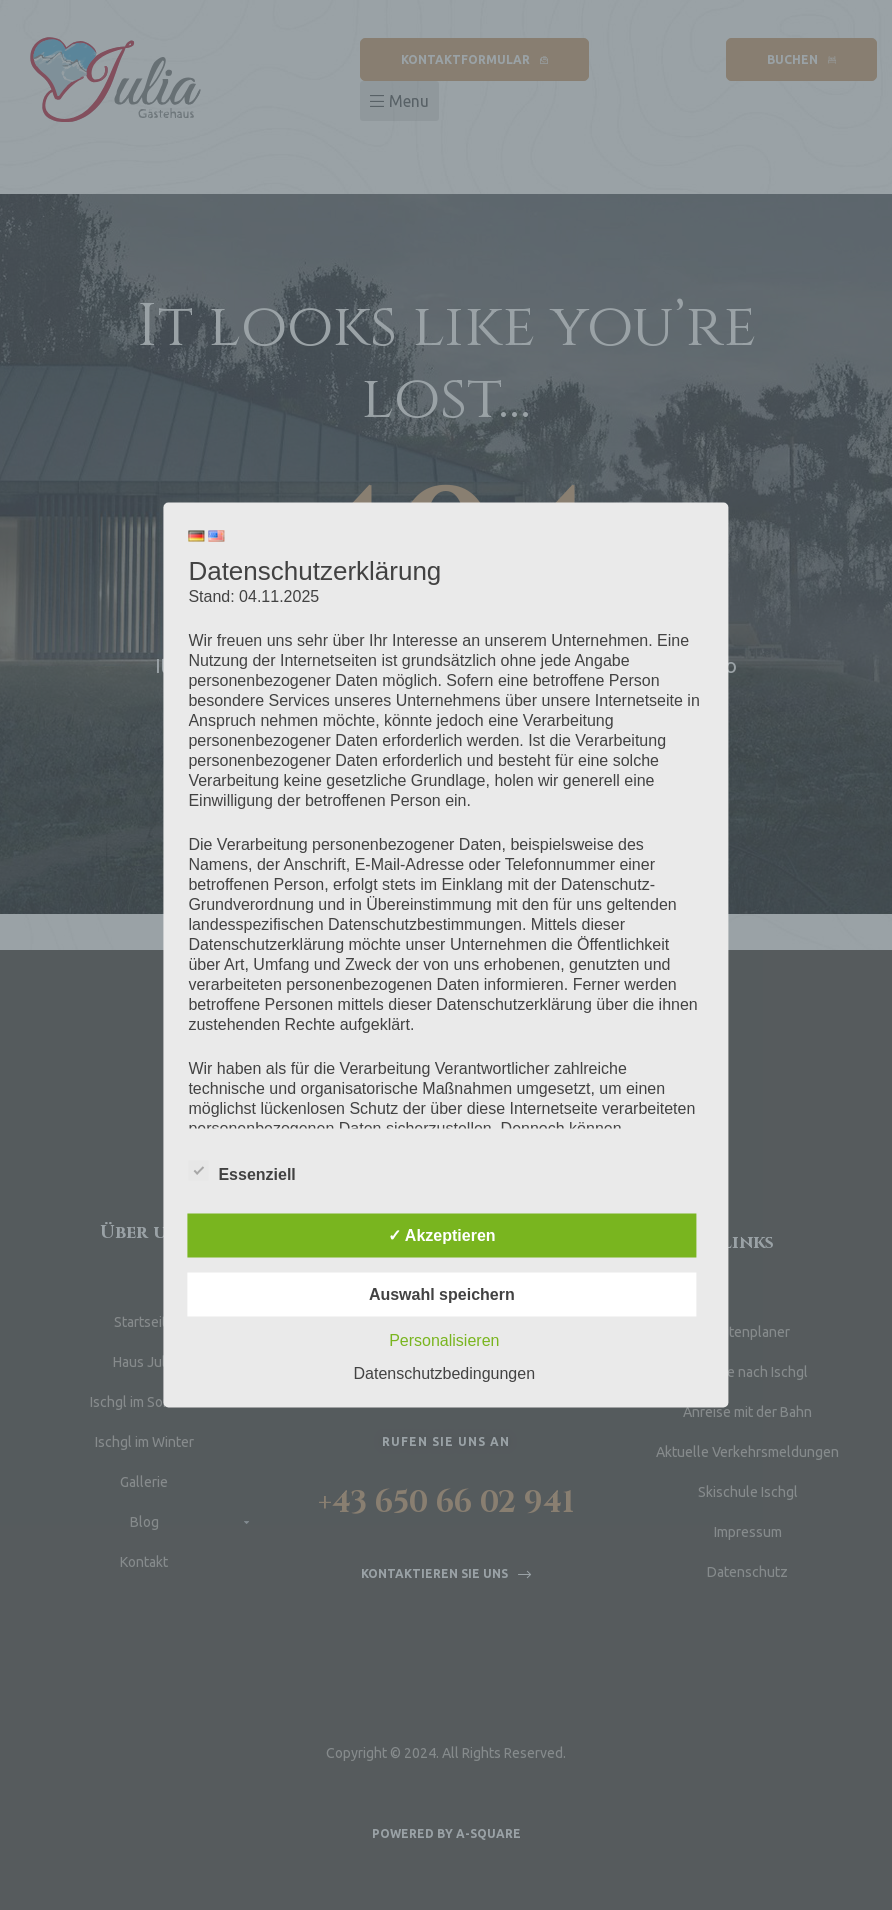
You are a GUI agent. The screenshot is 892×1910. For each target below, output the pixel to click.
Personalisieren (444, 1340)
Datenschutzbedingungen (444, 1373)
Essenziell (241, 1171)
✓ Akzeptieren (442, 1235)
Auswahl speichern (442, 1294)
